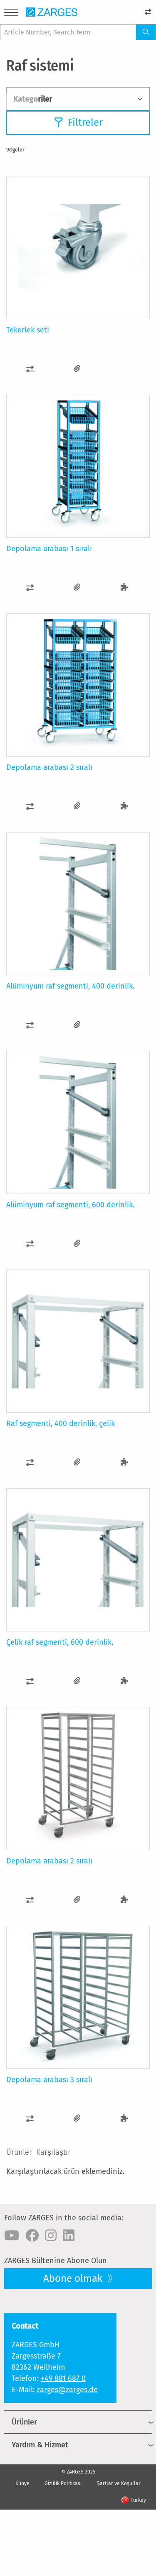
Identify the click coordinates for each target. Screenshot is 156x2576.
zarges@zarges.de (67, 2389)
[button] (30, 368)
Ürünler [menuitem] (24, 2422)
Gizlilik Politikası (63, 2483)
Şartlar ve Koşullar (119, 2483)
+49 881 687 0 (63, 2378)
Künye (22, 2483)
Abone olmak (74, 2278)
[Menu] (11, 14)
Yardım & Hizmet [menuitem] (40, 2444)
